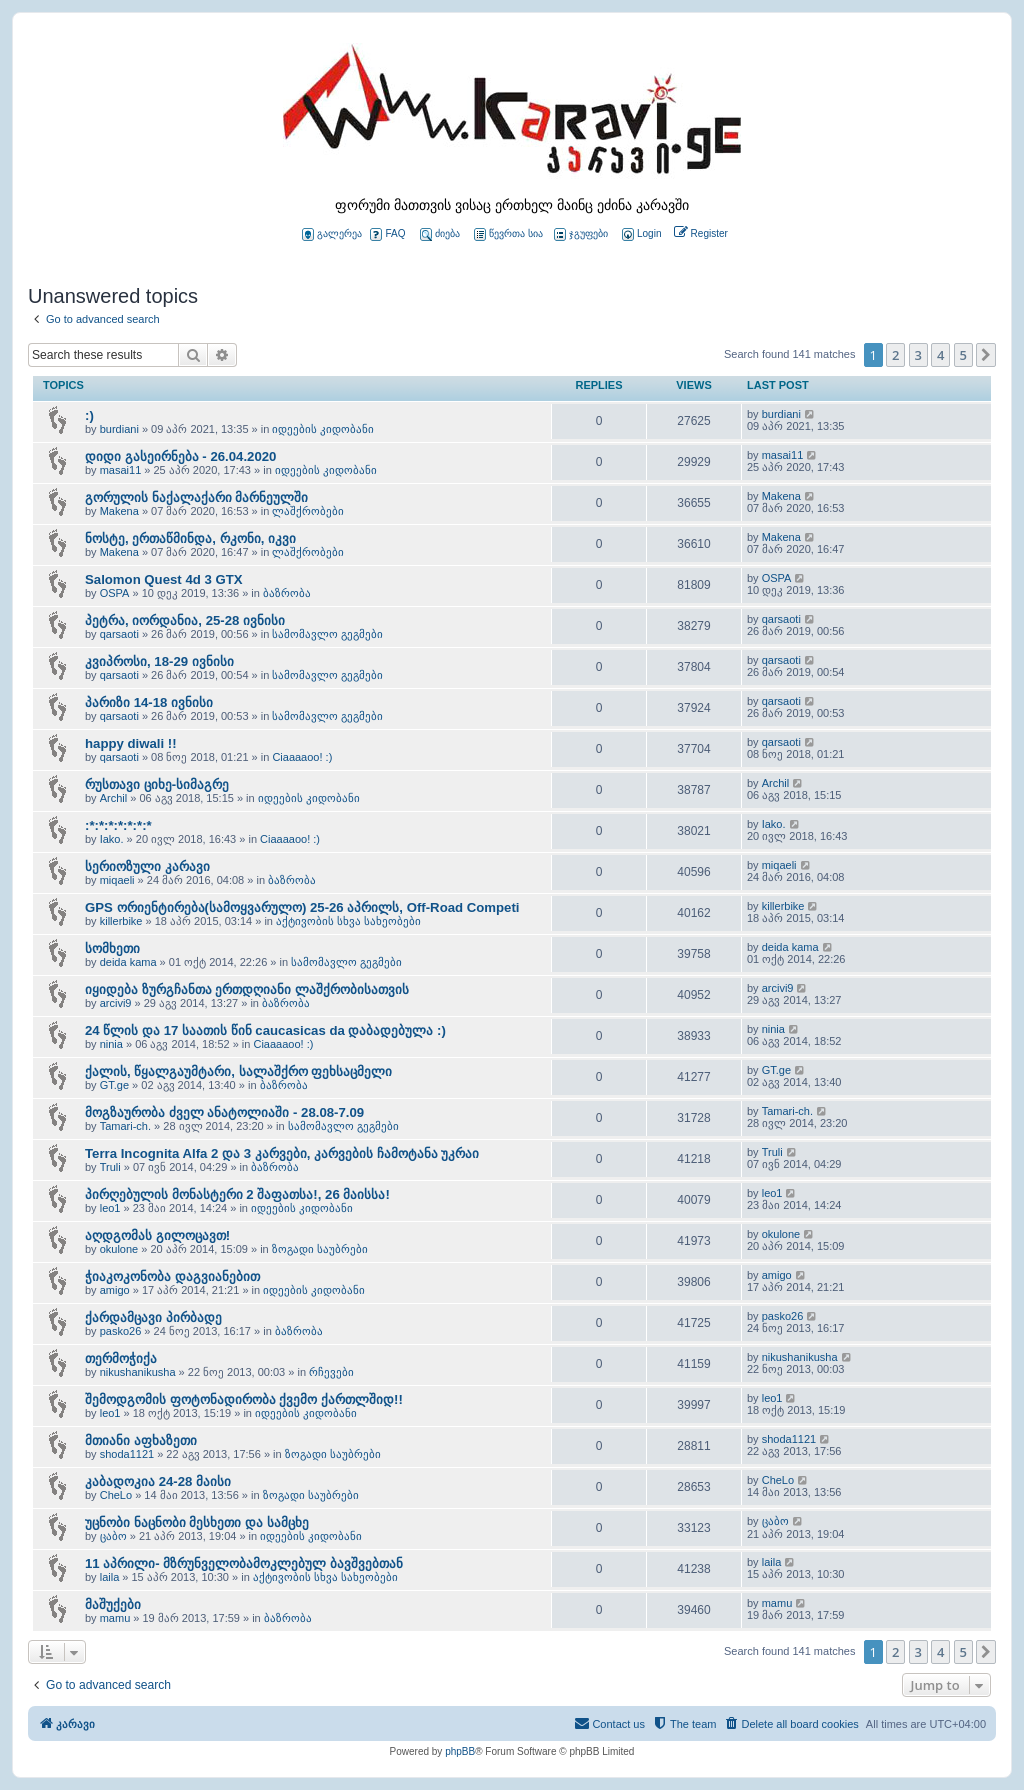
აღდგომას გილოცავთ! (157, 1235)
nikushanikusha (138, 1372)
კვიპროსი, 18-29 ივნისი (159, 661)
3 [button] (918, 355)
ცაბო (113, 1536)
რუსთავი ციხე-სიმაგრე (157, 784)
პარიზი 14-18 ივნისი (149, 702)
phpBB (460, 1751)
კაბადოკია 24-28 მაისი (158, 1481)
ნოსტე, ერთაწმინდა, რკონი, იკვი (190, 538)
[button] (986, 355)
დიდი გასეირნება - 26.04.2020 (180, 456)
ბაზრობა (287, 593)
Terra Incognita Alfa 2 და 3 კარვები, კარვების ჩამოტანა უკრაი (282, 1153)
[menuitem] (640, 234)
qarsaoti (119, 634)
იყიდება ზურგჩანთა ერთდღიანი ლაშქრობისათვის (247, 989)
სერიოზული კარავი (147, 866)
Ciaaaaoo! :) (302, 757)
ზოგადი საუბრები (320, 1249)
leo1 (110, 1208)
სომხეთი (112, 948)
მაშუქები (113, 1604)
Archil (114, 798)
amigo (115, 1290)
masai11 (121, 470)
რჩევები (331, 1372)
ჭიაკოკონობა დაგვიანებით (172, 1276)
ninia (111, 1044)
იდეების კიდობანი (323, 429)
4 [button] (940, 355)
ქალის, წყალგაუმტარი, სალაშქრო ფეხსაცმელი (238, 1071)
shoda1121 (127, 1454)
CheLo (116, 1495)
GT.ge (114, 1085)
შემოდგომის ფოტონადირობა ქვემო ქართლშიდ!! (244, 1399)
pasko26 (121, 1331)
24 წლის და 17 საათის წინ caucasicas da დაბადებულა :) (265, 1030)
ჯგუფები (581, 234)
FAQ (387, 234)
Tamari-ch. (125, 1126)
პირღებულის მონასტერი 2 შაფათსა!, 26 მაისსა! (237, 1194)
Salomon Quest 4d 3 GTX (164, 579)
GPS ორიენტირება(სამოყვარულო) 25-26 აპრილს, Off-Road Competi (302, 907)
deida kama (128, 962)
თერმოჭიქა (121, 1358)
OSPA (115, 593)
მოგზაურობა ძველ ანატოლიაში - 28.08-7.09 (224, 1112)
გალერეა (332, 234)
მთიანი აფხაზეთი (141, 1440)
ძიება (440, 234)
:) (89, 415)
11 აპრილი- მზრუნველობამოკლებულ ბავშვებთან (244, 1563)
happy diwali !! (131, 743)
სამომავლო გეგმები (327, 634)
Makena (119, 511)
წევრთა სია (508, 234)
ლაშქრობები (308, 511)
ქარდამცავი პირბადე (153, 1317)
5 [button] (963, 355)
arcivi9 (116, 1003)
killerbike (121, 921)
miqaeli (117, 880)
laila (110, 1577)
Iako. (112, 839)
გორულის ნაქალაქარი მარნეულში (196, 497)
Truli (110, 1167)
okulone (119, 1249)
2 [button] (895, 355)
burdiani (119, 429)
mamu (115, 1618)
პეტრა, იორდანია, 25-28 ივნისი (185, 620)
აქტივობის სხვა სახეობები (348, 921)
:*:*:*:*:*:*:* (118, 825)
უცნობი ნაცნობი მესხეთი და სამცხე (197, 1522)
